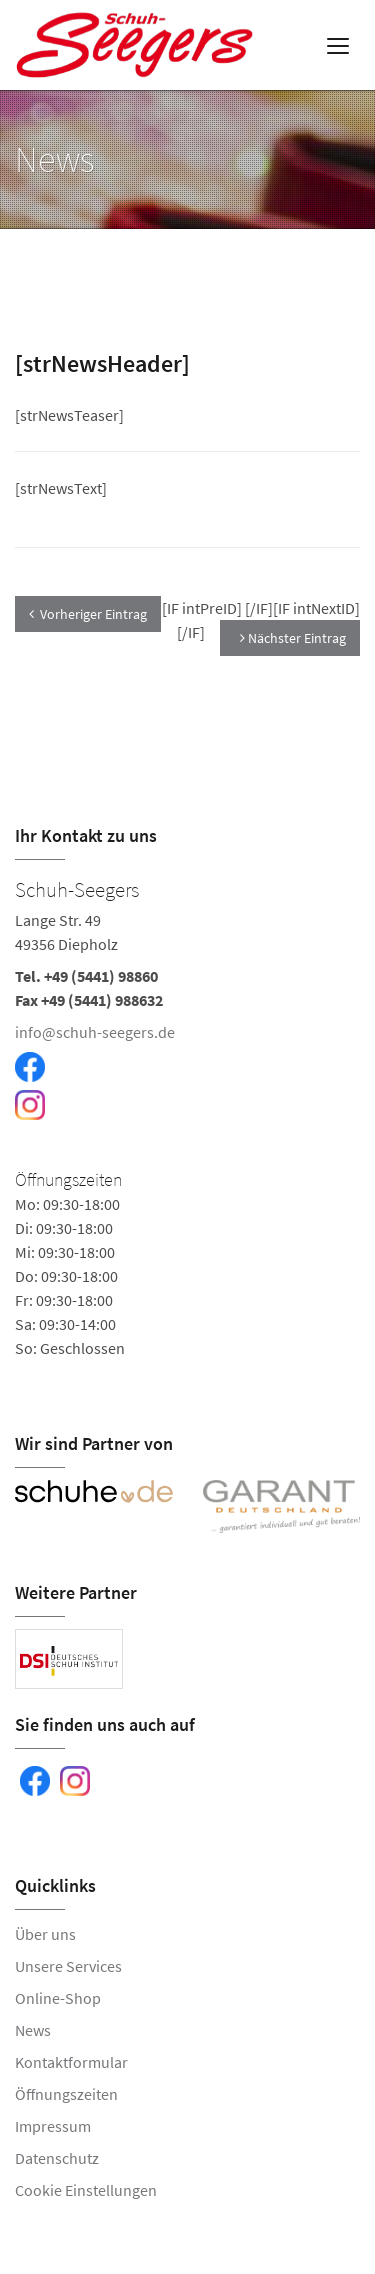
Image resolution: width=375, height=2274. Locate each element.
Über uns (45, 1934)
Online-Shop (58, 1998)
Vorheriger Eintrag (88, 614)
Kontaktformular (71, 2062)
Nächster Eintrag (293, 638)
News (33, 2030)
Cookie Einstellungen (86, 2190)
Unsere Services (68, 1966)
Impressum (53, 2126)
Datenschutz (57, 2158)
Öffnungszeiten (66, 2094)
